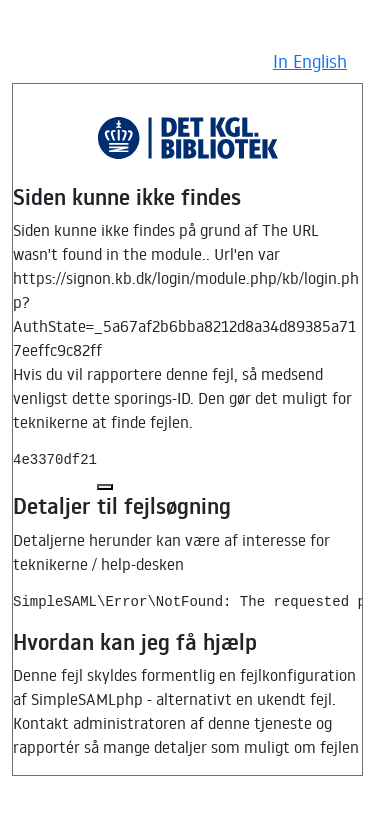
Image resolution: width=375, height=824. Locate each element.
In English (310, 61)
